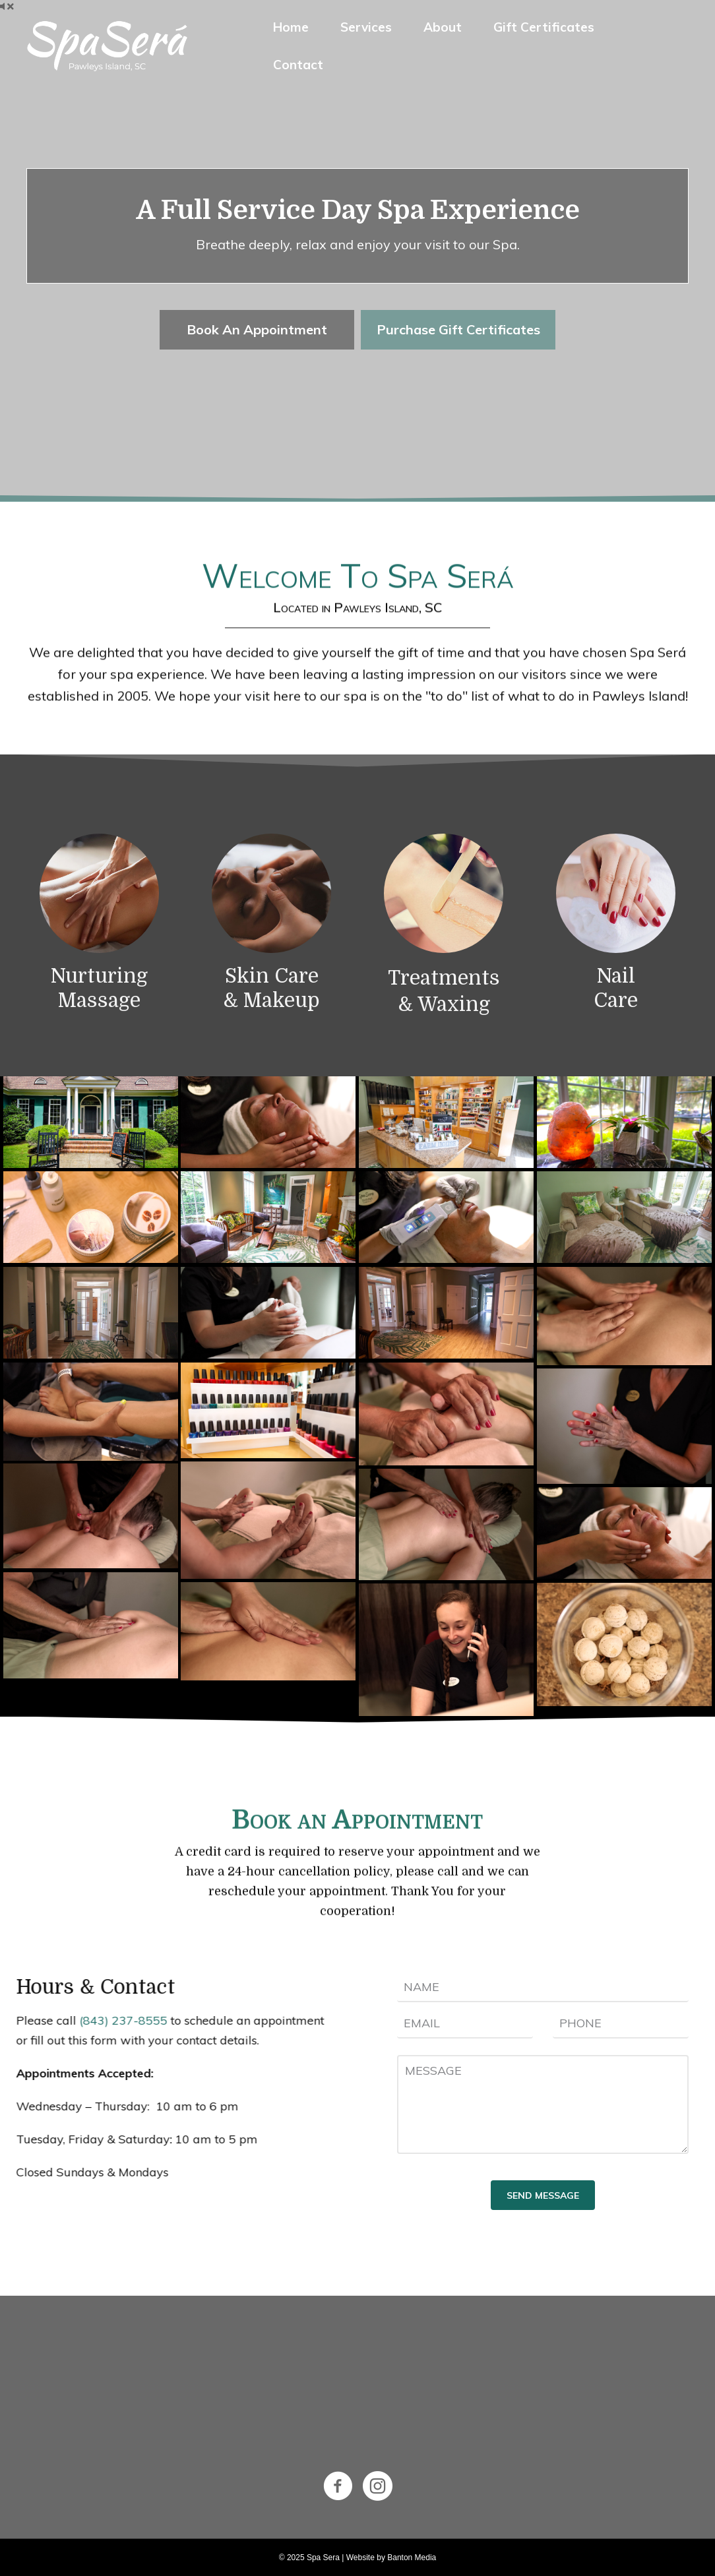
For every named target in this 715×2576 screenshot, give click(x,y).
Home (291, 27)
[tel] (621, 2024)
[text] (543, 1987)
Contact (298, 65)
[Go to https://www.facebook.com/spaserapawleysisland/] (338, 2486)
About (442, 27)
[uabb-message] (543, 2104)
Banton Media (411, 2557)
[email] (465, 2024)
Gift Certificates (543, 27)
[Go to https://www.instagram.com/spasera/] (377, 2486)
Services (366, 27)
